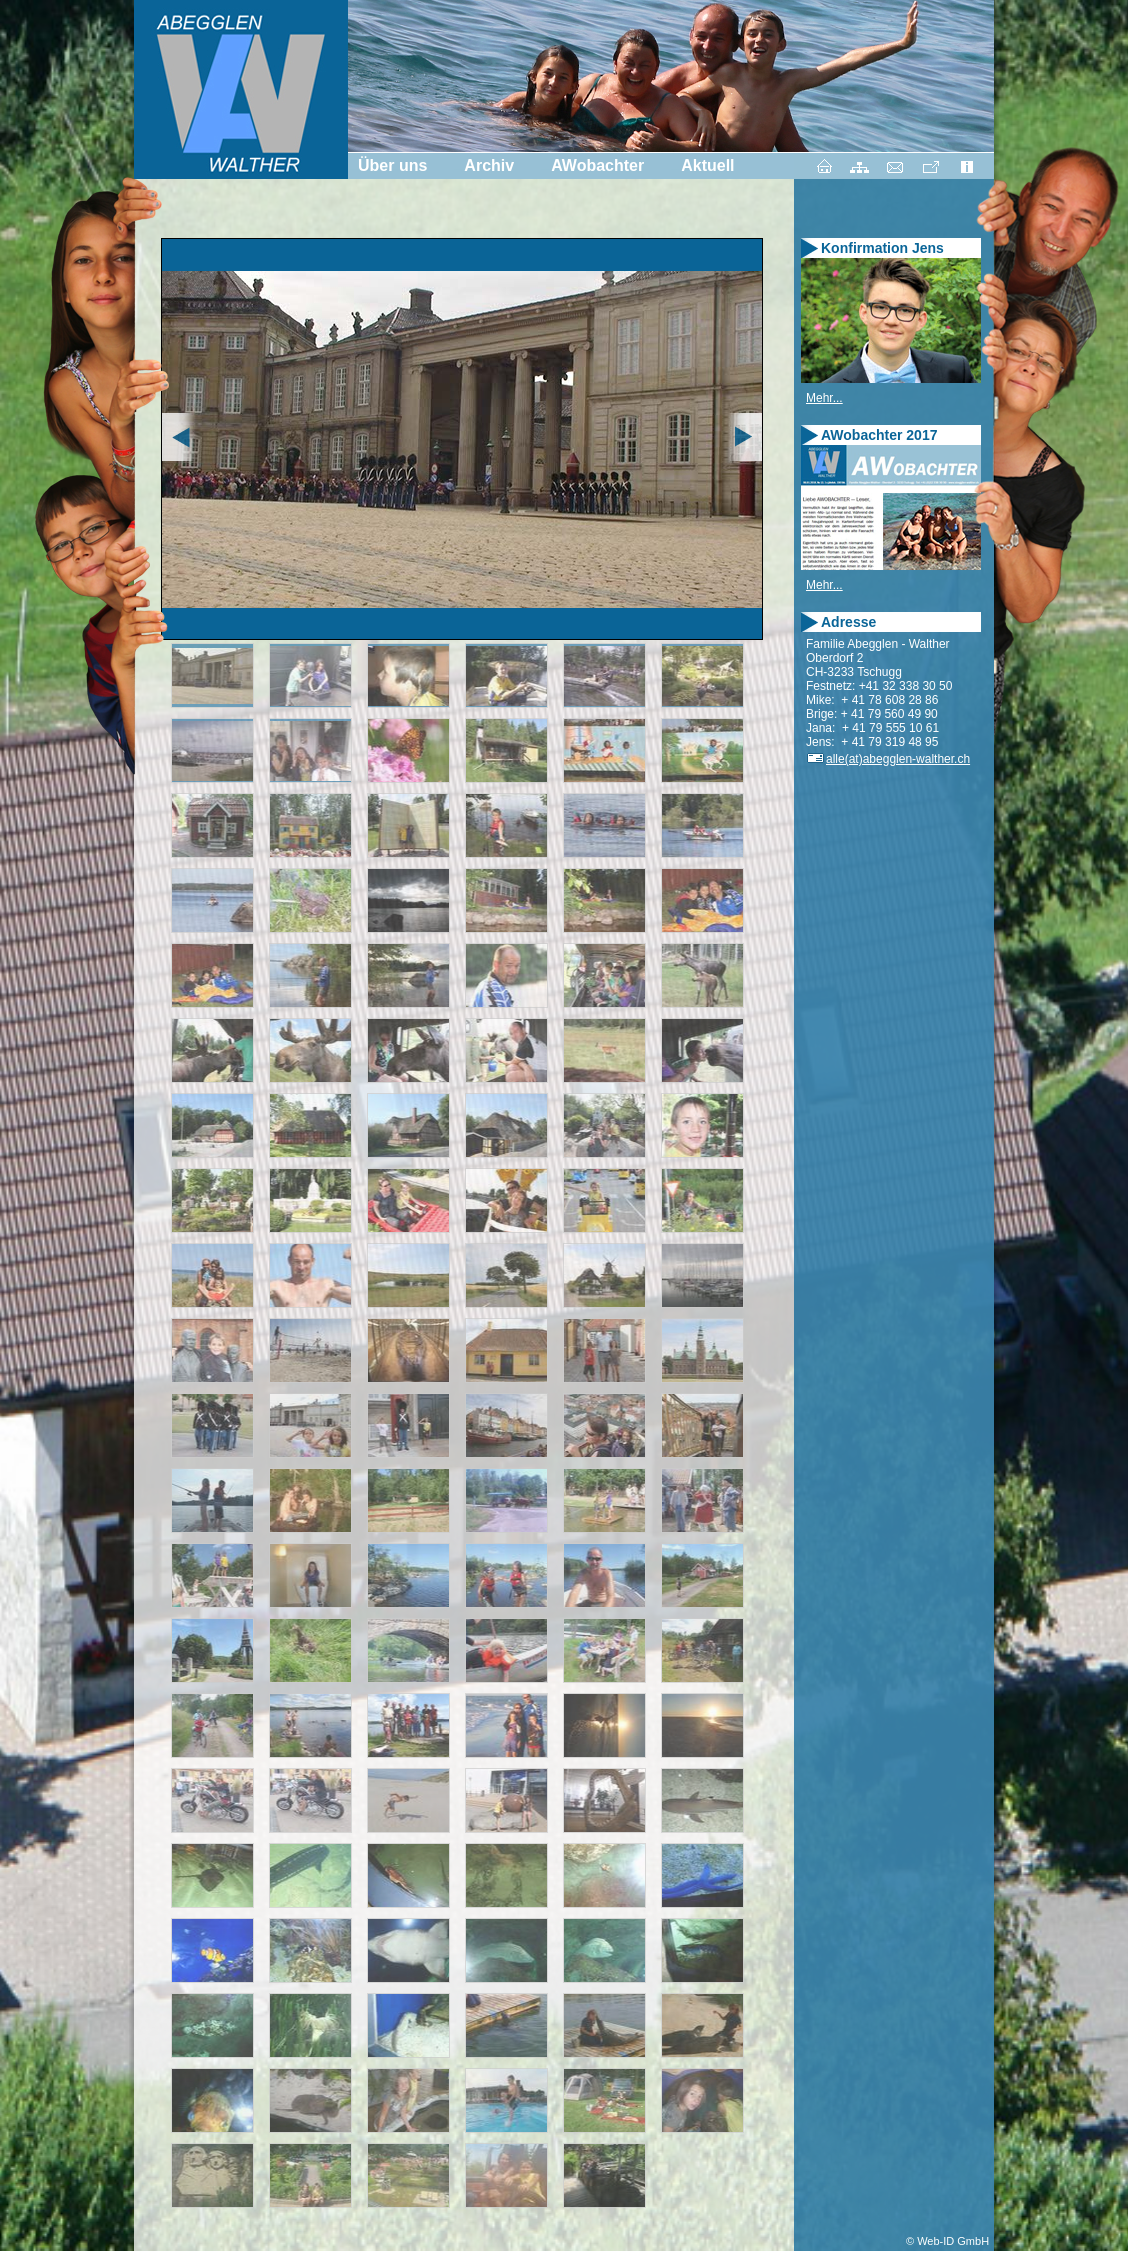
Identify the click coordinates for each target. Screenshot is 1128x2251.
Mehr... (824, 398)
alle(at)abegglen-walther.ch (888, 759)
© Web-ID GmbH (947, 2241)
